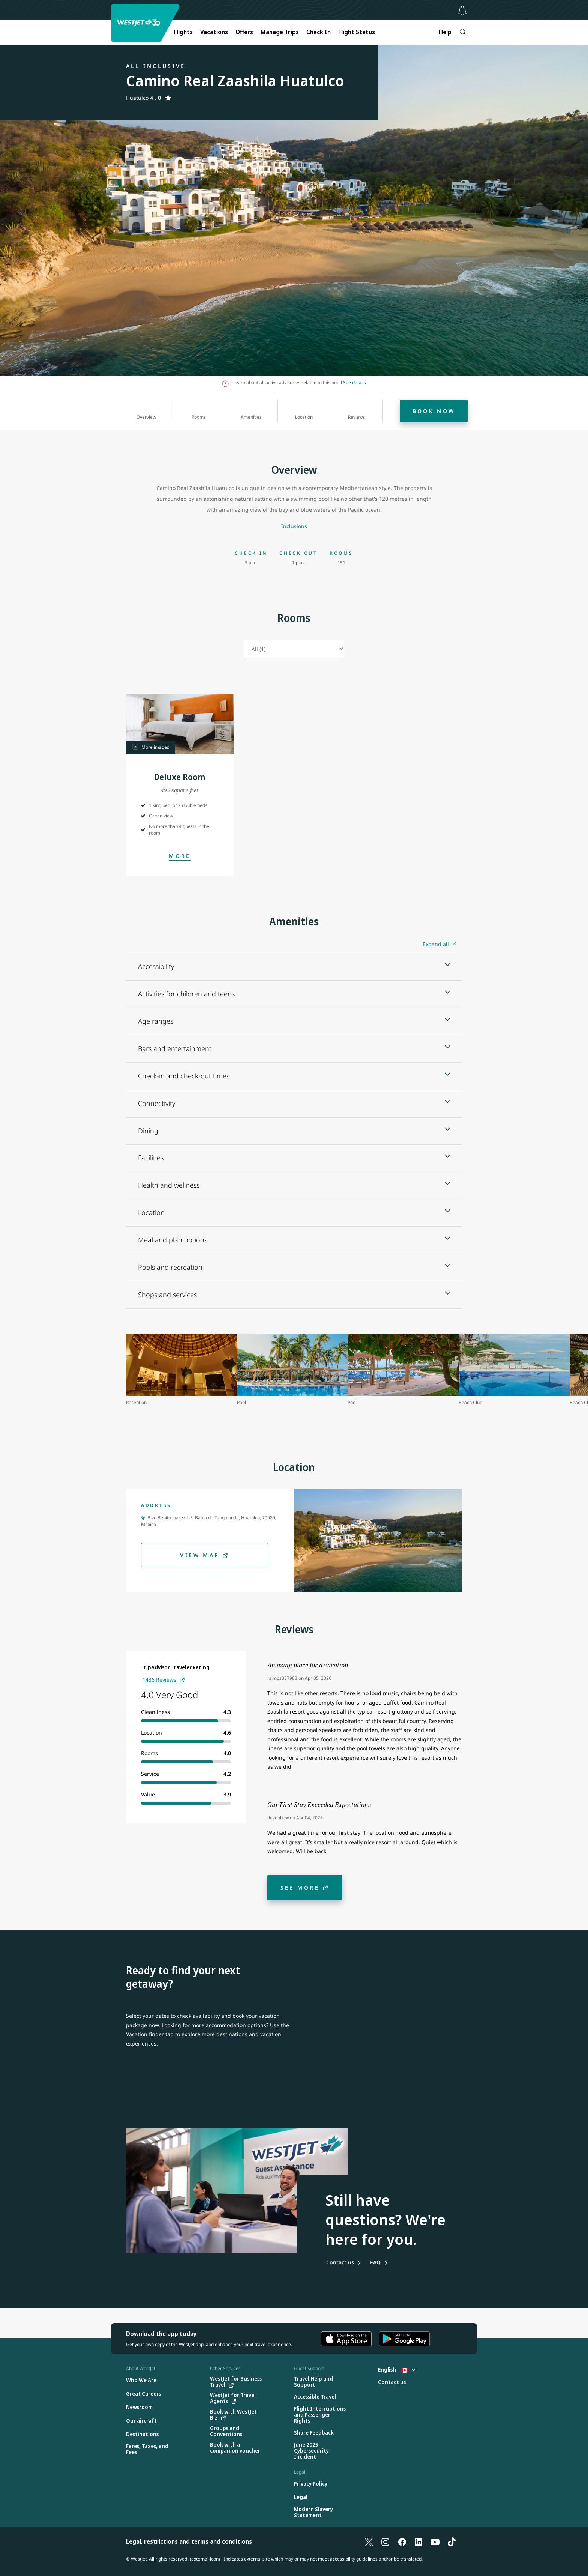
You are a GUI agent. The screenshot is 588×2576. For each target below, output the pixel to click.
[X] (369, 2541)
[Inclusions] (294, 526)
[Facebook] (402, 2541)
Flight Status (356, 32)
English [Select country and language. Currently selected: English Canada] (396, 2369)
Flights (183, 32)
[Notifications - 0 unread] (462, 11)
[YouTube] (435, 2541)
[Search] (463, 32)
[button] (180, 724)
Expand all (436, 944)
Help (445, 32)
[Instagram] (385, 2541)
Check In (318, 32)
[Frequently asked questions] (378, 2262)
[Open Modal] (179, 856)
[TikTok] (451, 2541)
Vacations (214, 32)
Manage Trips (280, 32)
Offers (244, 32)
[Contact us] (344, 2262)
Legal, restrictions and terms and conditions (189, 2541)
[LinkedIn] (418, 2541)
